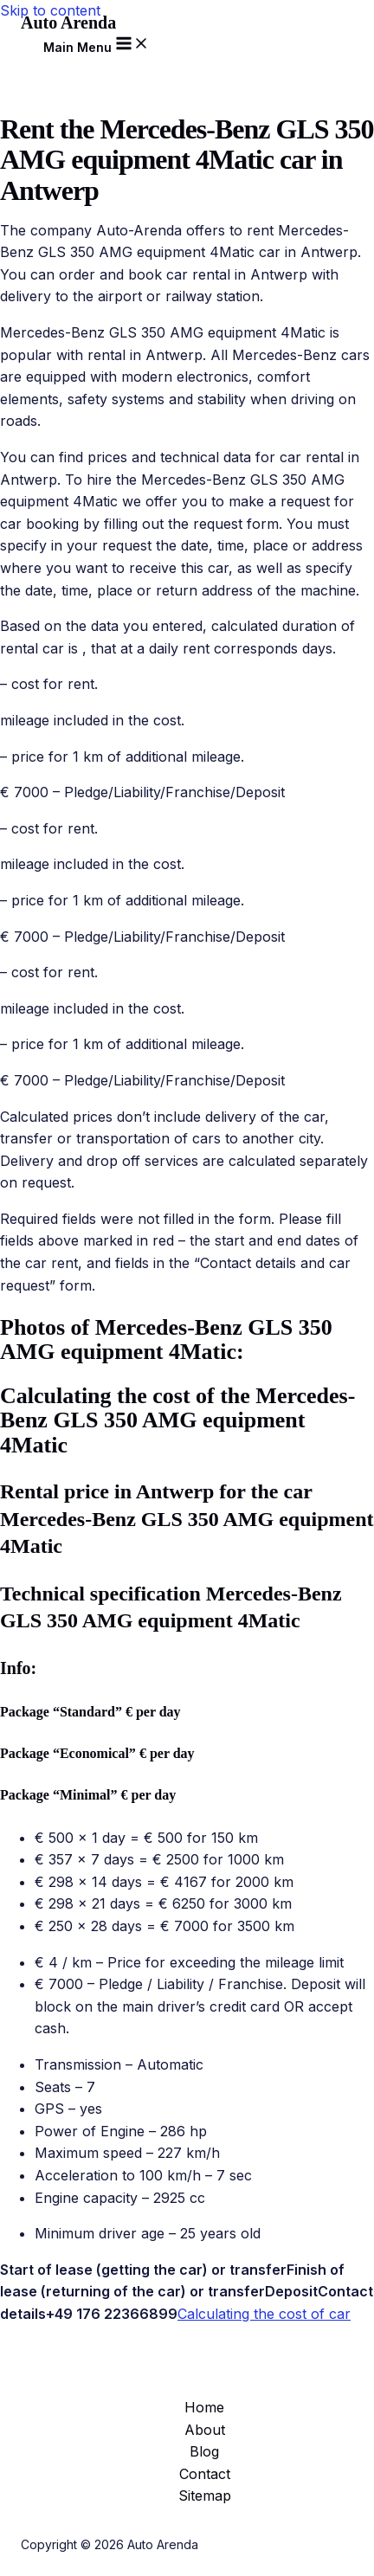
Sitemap (204, 2495)
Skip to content (50, 10)
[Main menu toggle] (96, 44)
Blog (204, 2451)
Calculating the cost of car (264, 2313)
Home (204, 2407)
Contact (204, 2474)
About (204, 2429)
